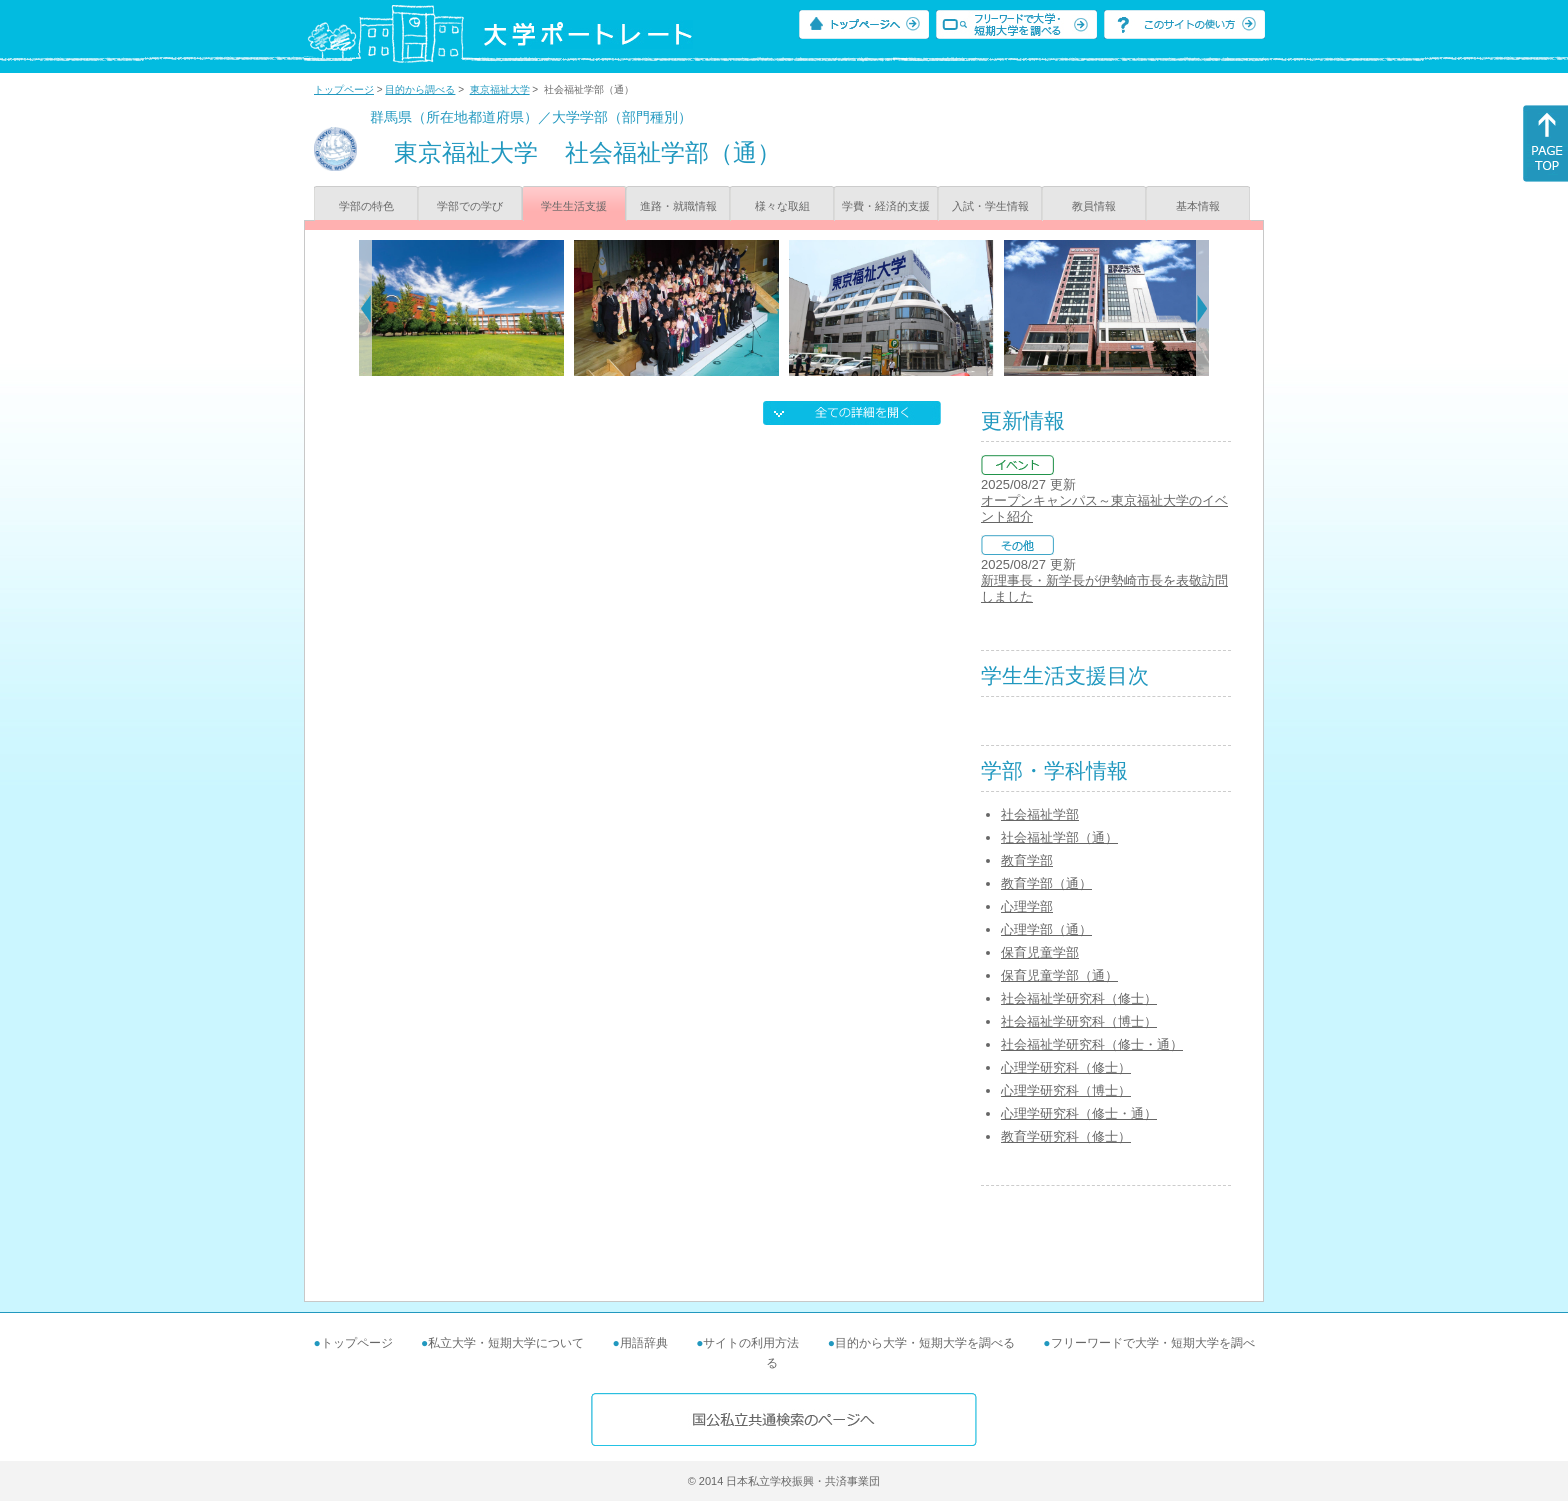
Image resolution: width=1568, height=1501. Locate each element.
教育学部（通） (1046, 883)
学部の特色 (366, 206)
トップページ (344, 89)
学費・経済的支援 (886, 206)
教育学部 (1027, 860)
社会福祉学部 (1040, 814)
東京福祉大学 (500, 89)
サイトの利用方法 (751, 1343)
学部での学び (470, 206)
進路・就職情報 (678, 206)
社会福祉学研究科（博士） (1079, 1021)
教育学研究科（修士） (1066, 1136)
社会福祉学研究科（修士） (1079, 998)
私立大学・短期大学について (506, 1343)
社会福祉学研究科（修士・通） (1092, 1044)
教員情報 (1094, 206)
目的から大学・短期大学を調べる (925, 1343)
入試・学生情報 (990, 206)
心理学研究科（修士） (1066, 1067)
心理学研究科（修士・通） (1079, 1113)
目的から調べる (420, 89)
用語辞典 (644, 1343)
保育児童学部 (1040, 952)
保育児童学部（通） (1059, 975)
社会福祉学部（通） (1059, 837)
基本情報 (1198, 206)
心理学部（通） (1046, 929)
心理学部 (1027, 906)
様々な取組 (782, 206)
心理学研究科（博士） (1066, 1090)
